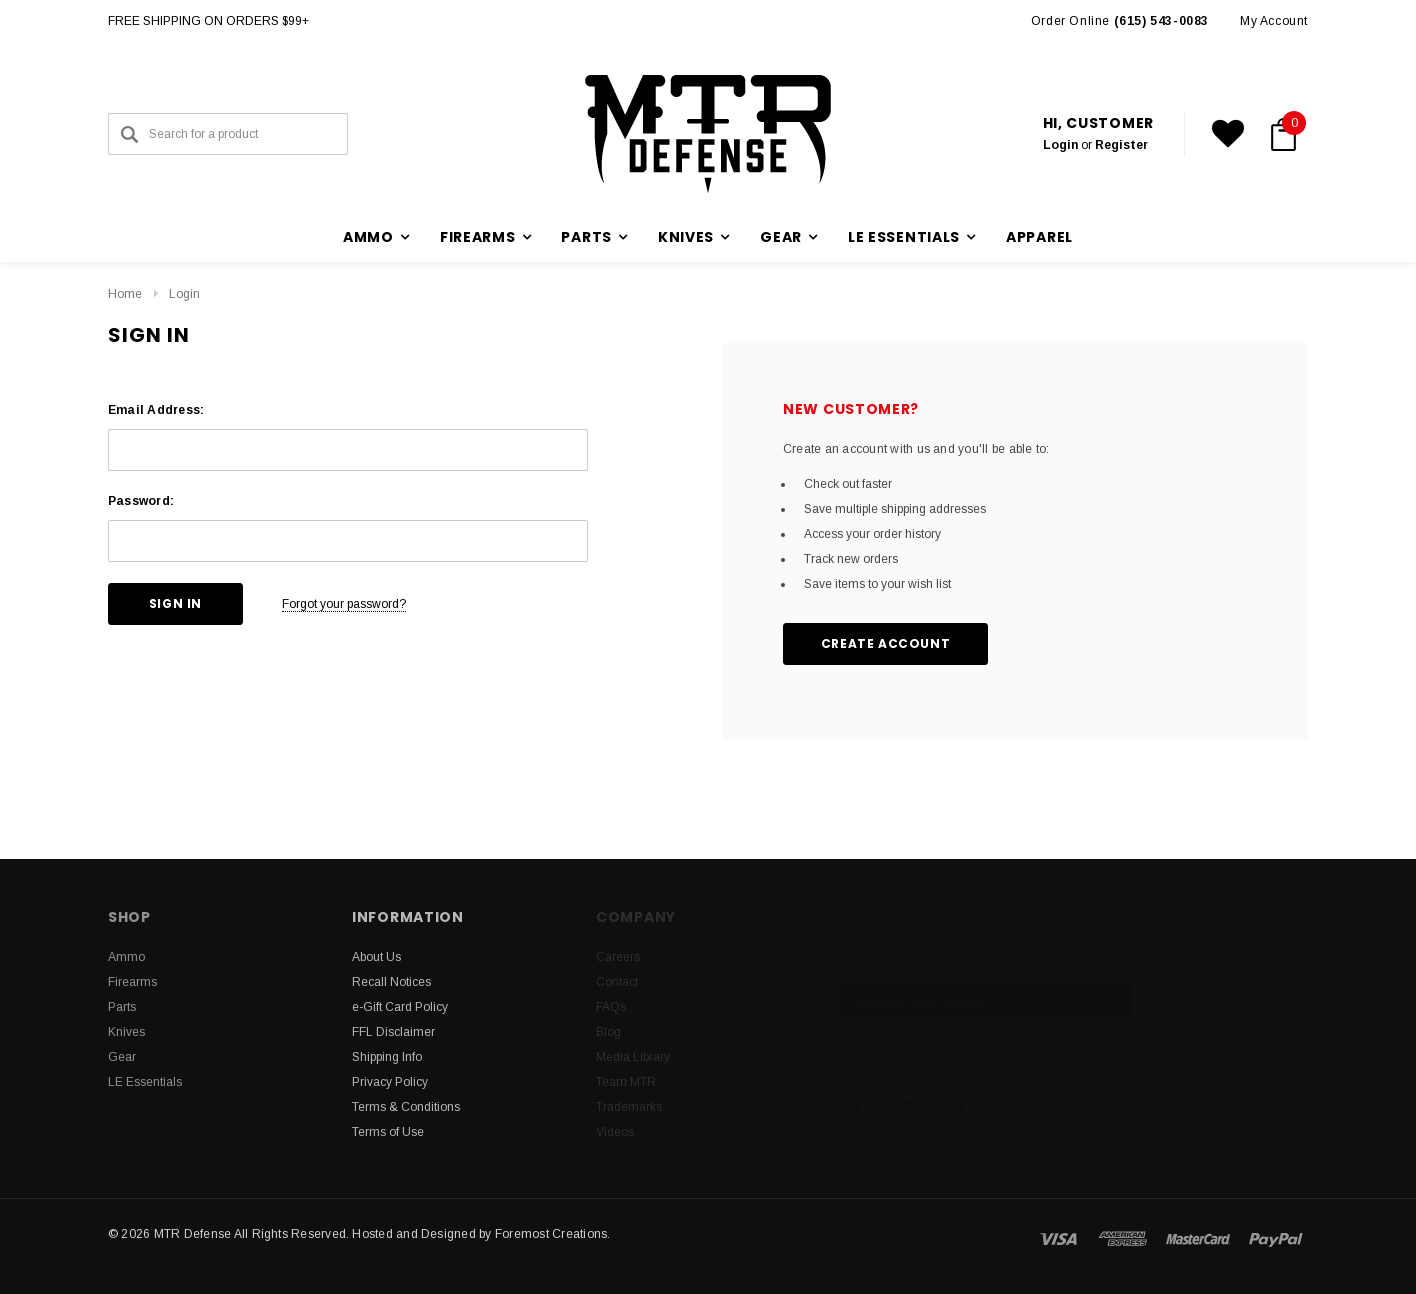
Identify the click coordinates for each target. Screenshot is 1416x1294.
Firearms (132, 982)
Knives (126, 1032)
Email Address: (156, 410)
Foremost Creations (551, 1234)
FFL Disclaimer (393, 1032)
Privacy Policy (390, 1082)
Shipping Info (387, 1057)
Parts (122, 1007)
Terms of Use (388, 1132)
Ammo (126, 957)
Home (125, 294)
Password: (141, 501)
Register (1121, 145)
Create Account (885, 643)
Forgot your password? (344, 604)
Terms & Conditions (406, 1107)
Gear (122, 1057)
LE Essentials (145, 1082)
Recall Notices (391, 982)
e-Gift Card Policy (400, 1007)
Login (1060, 145)
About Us (376, 957)
